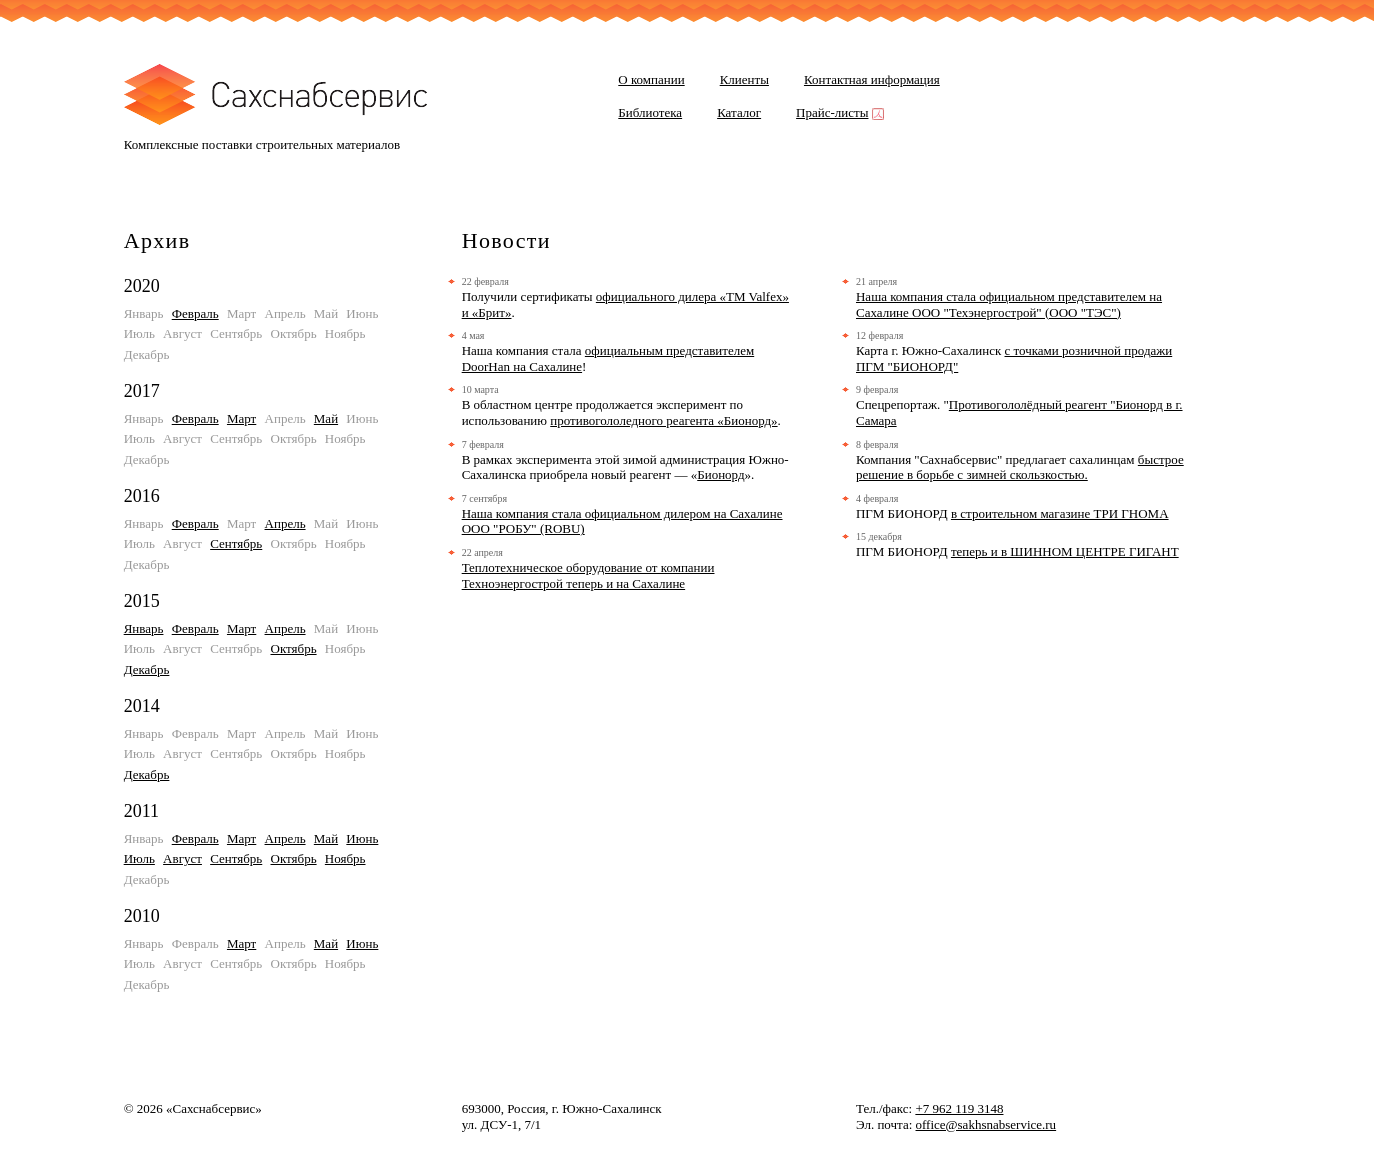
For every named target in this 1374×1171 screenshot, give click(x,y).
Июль (139, 858)
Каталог (739, 112)
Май (326, 418)
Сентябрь (236, 543)
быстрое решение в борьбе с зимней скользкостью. (1020, 467)
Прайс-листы (838, 112)
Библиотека (650, 112)
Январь (144, 628)
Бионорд (720, 474)
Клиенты (744, 79)
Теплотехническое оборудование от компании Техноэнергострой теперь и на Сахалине (588, 575)
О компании (651, 79)
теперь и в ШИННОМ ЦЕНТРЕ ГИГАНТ (1065, 551)
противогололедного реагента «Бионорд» (663, 420)
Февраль (195, 313)
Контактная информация (872, 79)
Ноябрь (345, 858)
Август (182, 858)
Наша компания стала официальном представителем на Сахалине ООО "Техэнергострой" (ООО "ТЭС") (1009, 304)
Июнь (362, 838)
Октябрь (294, 648)
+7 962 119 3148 (959, 1108)
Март (241, 418)
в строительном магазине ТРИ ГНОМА (1060, 513)
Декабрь (147, 669)
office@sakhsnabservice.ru (986, 1124)
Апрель (285, 523)
